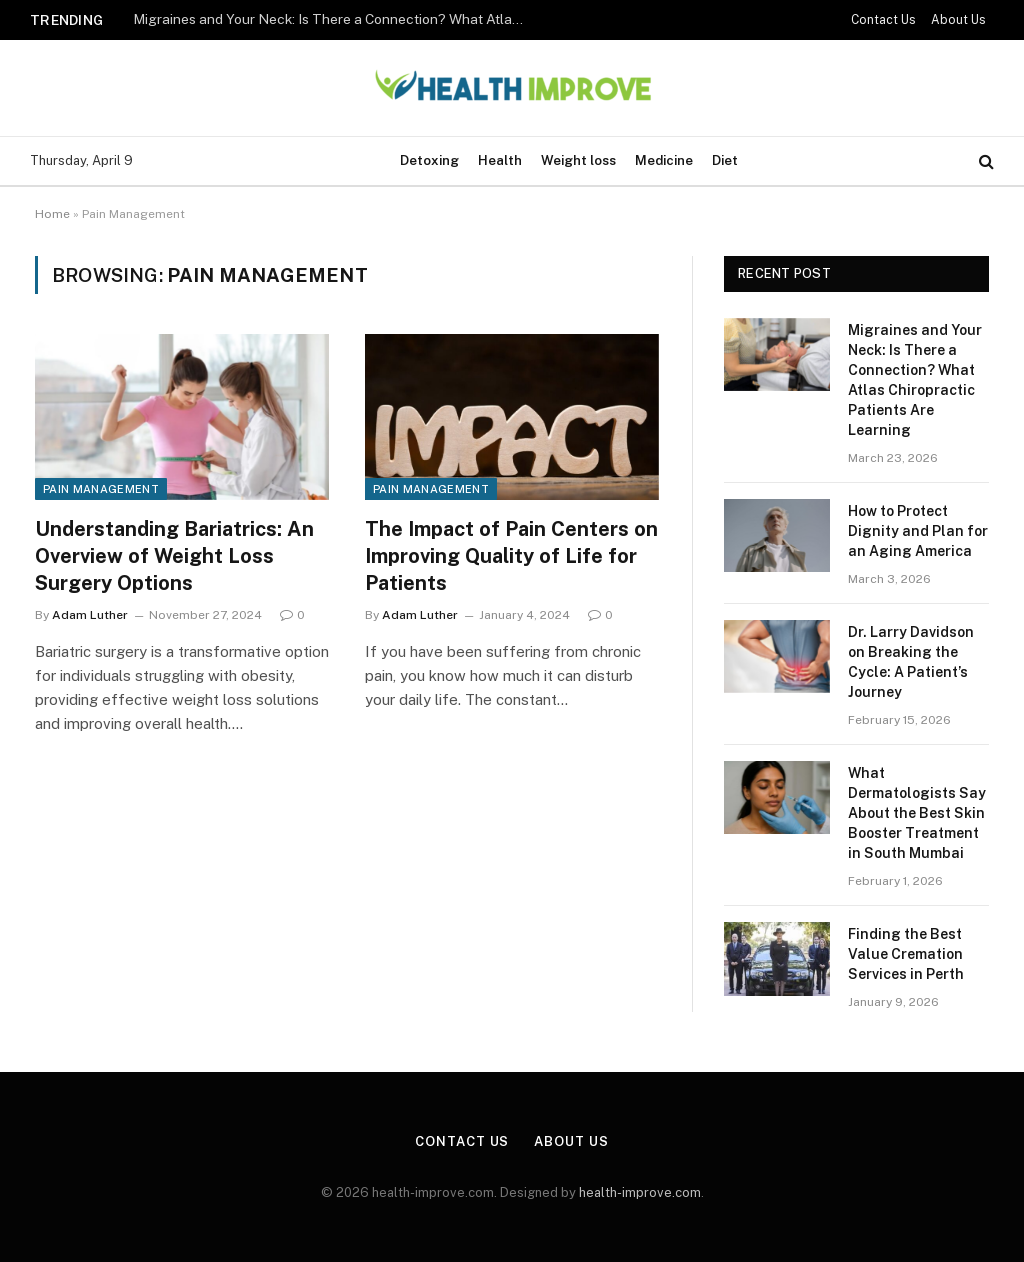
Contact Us (883, 20)
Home (52, 214)
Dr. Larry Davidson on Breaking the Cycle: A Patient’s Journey (911, 662)
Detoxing (429, 160)
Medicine (664, 160)
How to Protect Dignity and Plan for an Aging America (918, 531)
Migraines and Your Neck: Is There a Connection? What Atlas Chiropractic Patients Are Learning (333, 19)
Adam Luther (90, 615)
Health (500, 160)
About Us (958, 20)
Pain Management (101, 489)
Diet (725, 160)
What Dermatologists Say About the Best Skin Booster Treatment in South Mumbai (917, 813)
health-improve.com (640, 1192)
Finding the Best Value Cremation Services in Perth (906, 954)
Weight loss (578, 160)
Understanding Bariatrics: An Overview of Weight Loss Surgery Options (174, 556)
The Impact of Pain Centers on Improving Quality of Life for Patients (511, 556)
